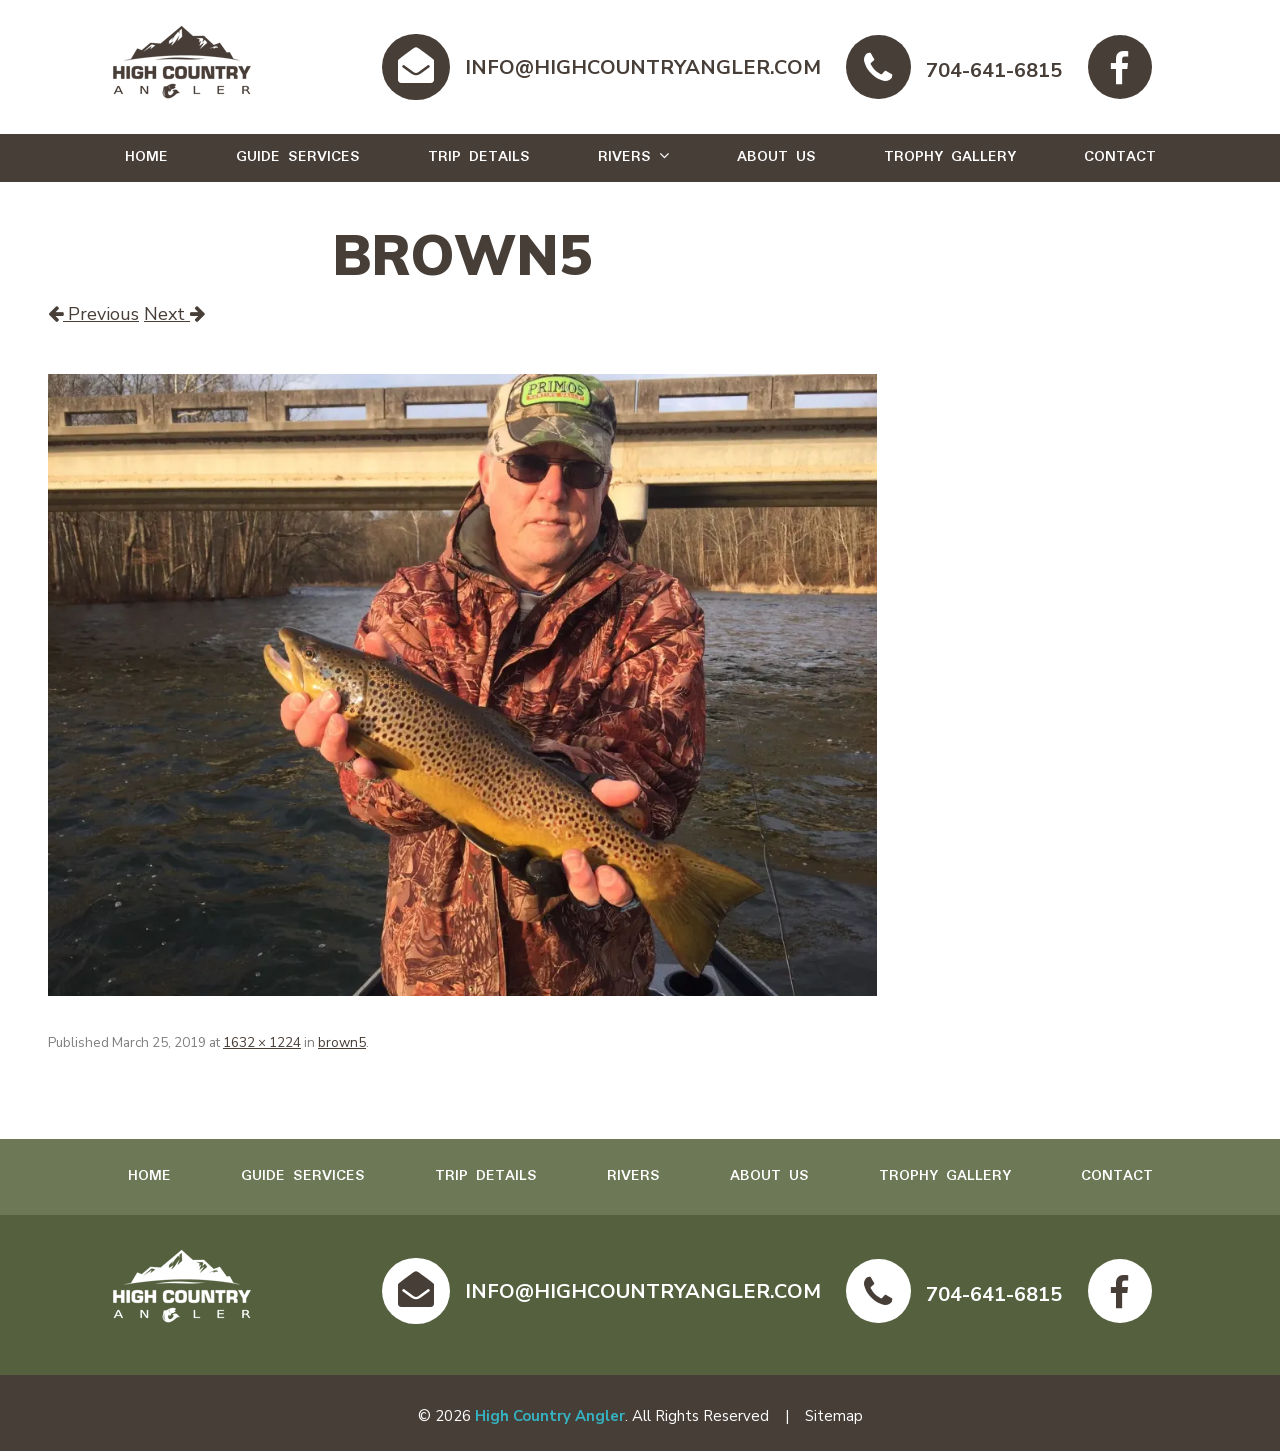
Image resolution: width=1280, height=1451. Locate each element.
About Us (776, 157)
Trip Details (479, 157)
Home (146, 157)
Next (174, 314)
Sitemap (834, 1416)
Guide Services (298, 157)
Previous (93, 314)
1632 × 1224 (262, 1042)
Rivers (624, 157)
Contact (1120, 157)
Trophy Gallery (950, 157)
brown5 (342, 1042)
